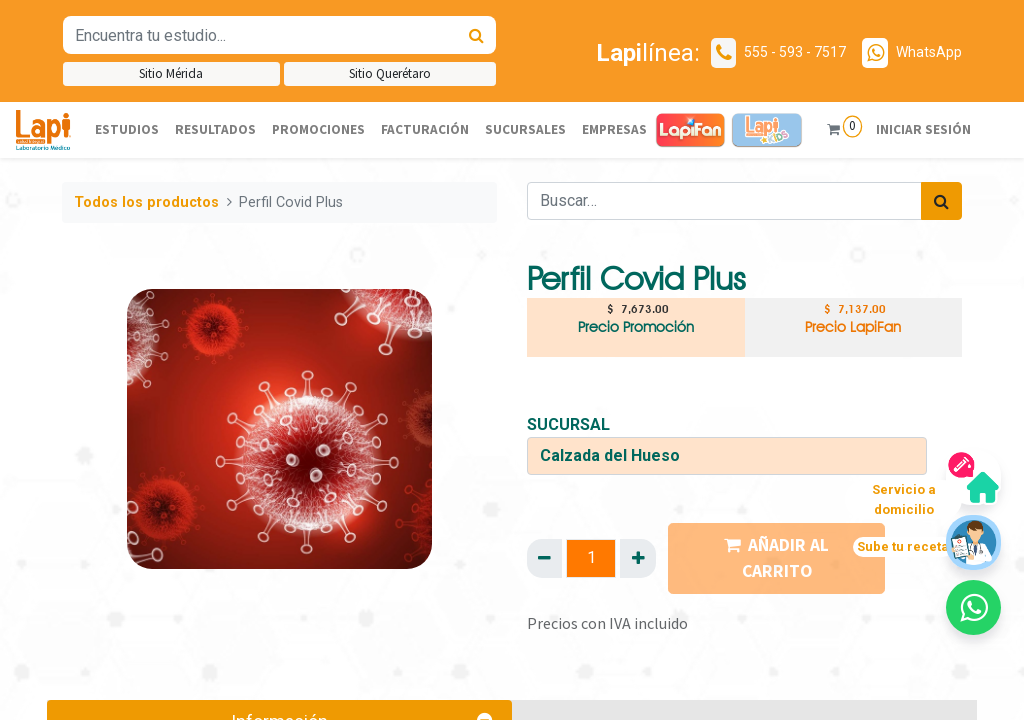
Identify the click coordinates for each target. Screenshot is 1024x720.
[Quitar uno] (544, 558)
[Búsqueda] (476, 35)
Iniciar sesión (921, 129)
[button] (973, 607)
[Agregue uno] (637, 558)
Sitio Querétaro (390, 73)
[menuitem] (127, 130)
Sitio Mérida (171, 73)
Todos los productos (146, 202)
